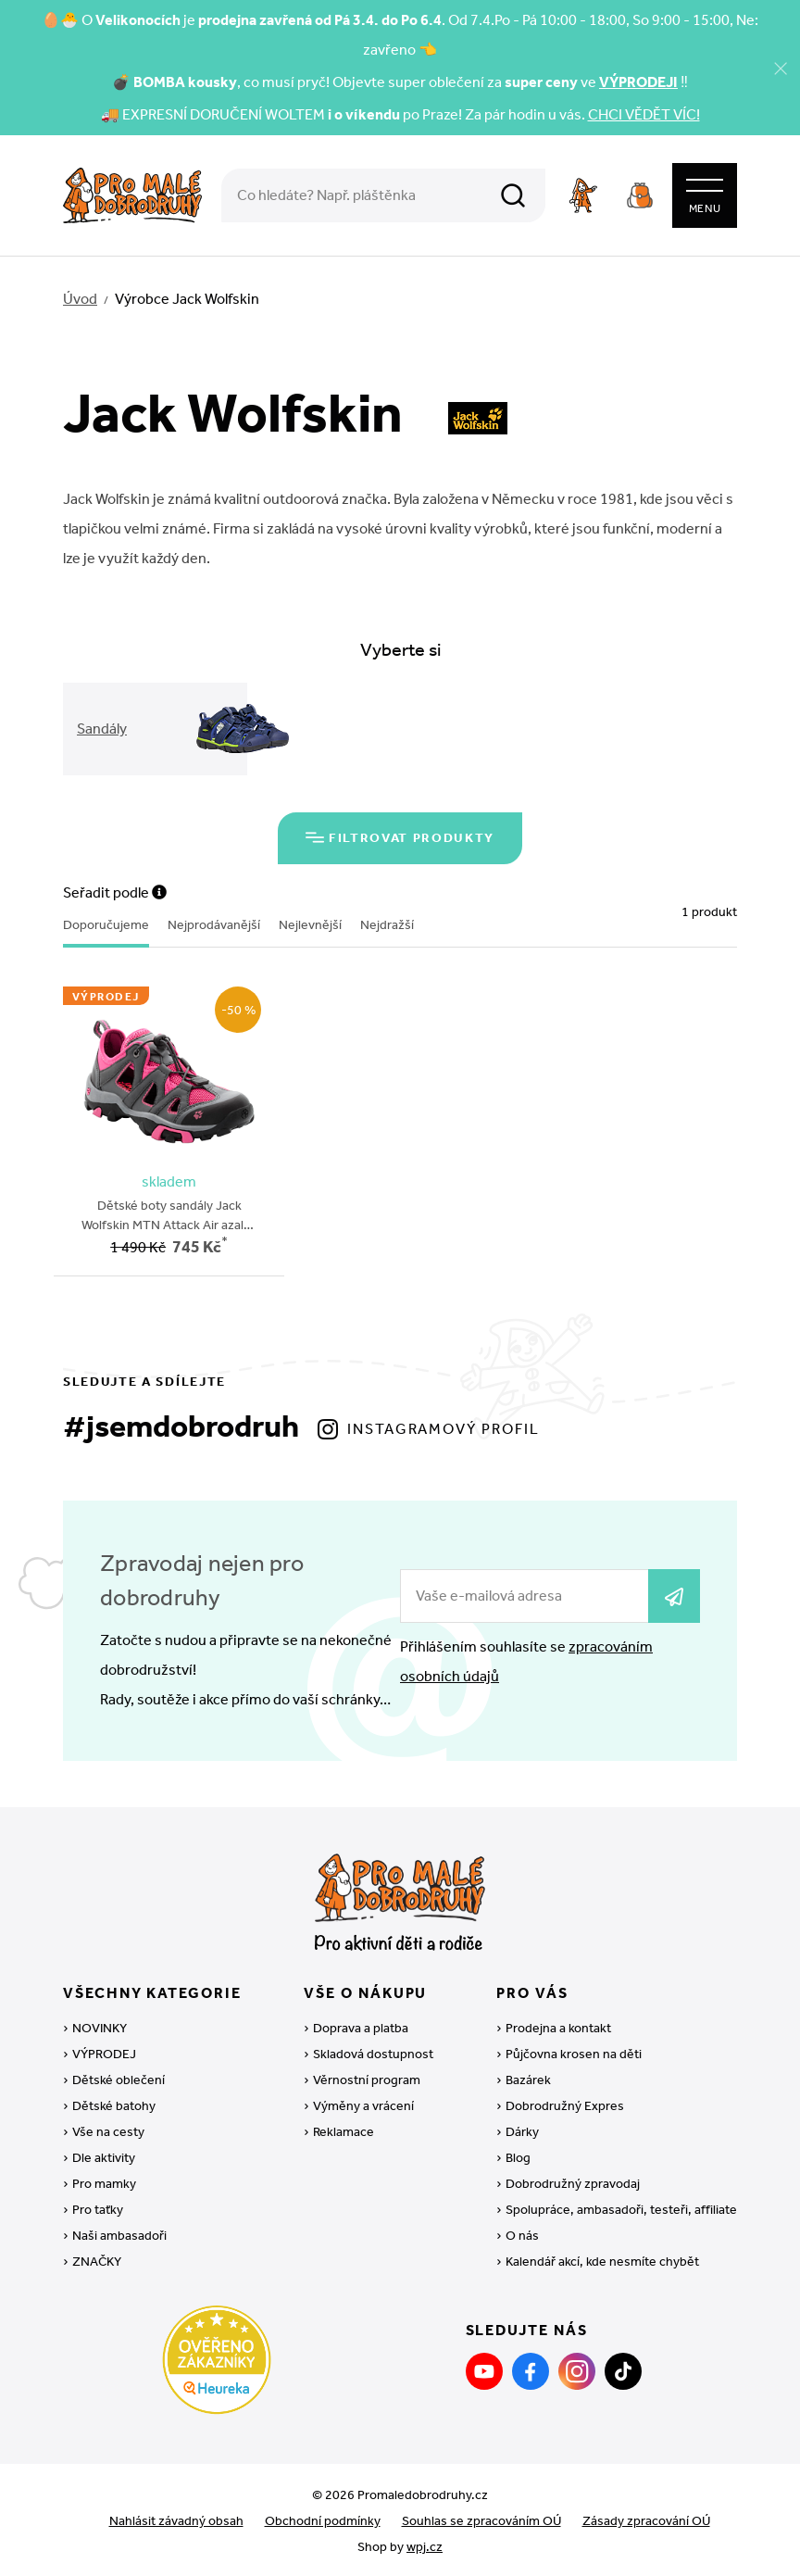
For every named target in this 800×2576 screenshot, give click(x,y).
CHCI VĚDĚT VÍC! (644, 114)
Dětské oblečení (118, 2077)
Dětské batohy (114, 2103)
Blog (518, 2155)
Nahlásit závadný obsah (176, 2518)
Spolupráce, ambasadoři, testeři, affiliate (621, 2207)
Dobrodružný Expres (565, 2103)
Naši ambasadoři (119, 2233)
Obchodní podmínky (323, 2518)
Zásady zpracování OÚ (646, 2518)
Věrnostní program (366, 2077)
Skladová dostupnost (373, 2051)
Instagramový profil (443, 1426)
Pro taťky (97, 2207)
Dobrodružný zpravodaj (573, 2181)
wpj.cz (424, 2544)
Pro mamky (104, 2181)
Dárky (522, 2129)
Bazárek (528, 2077)
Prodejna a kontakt (558, 2025)
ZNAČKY (96, 2259)
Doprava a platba (360, 2025)
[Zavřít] (780, 68)
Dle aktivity (103, 2155)
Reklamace (343, 2129)
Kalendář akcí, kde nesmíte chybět (602, 2259)
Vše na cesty (108, 2129)
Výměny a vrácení (363, 2103)
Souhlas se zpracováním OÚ (481, 2518)
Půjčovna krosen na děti (574, 2051)
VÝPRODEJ (104, 2051)
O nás (522, 2233)
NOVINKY (99, 2025)
